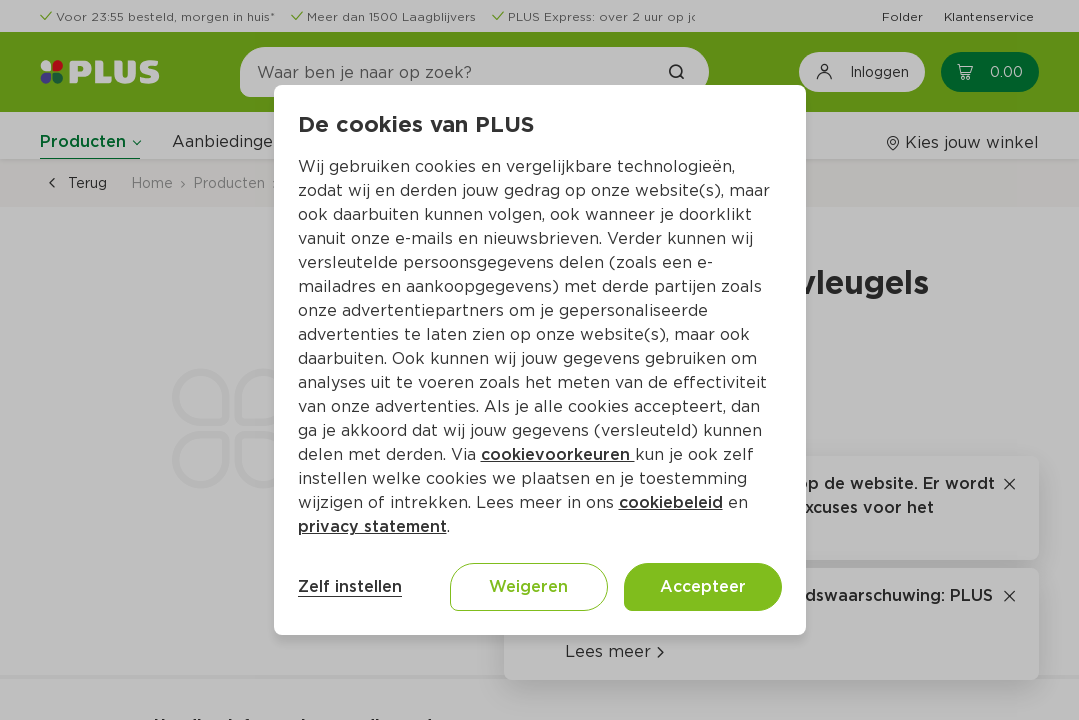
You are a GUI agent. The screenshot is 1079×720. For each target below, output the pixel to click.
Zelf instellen (350, 586)
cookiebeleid (671, 502)
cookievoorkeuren (558, 454)
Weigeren (528, 586)
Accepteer (703, 586)
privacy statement (372, 526)
